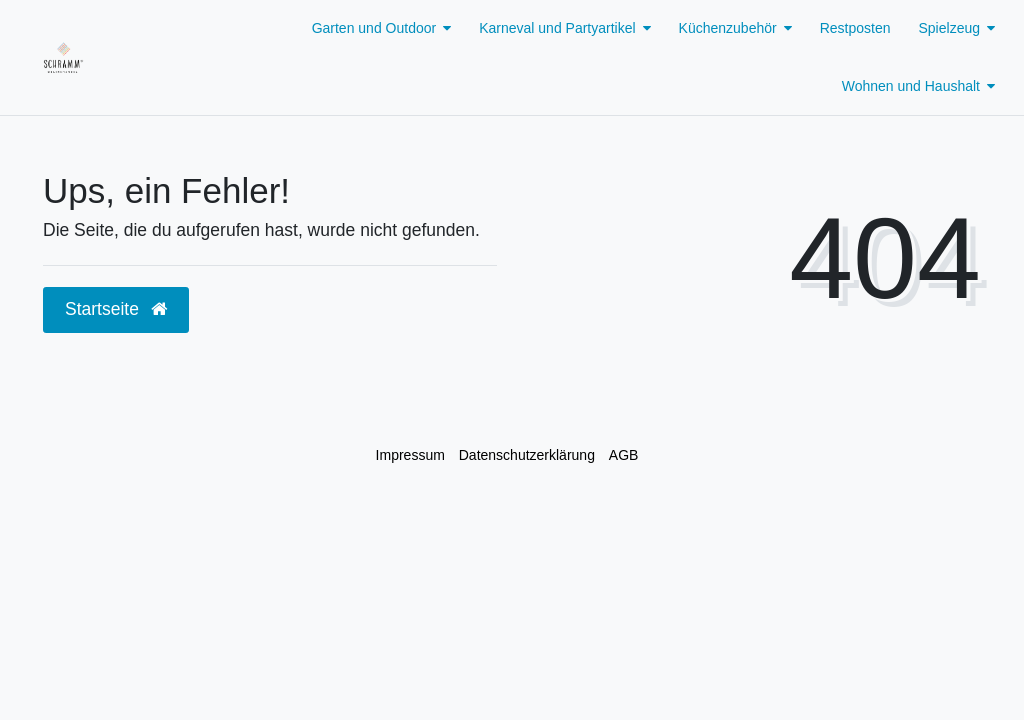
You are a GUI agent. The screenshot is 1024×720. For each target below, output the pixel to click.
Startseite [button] (116, 309)
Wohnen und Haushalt (911, 86)
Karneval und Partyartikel (557, 28)
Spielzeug (950, 28)
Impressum (410, 455)
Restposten (855, 28)
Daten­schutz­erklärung (527, 455)
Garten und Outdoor (374, 28)
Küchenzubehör (728, 28)
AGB (624, 455)
